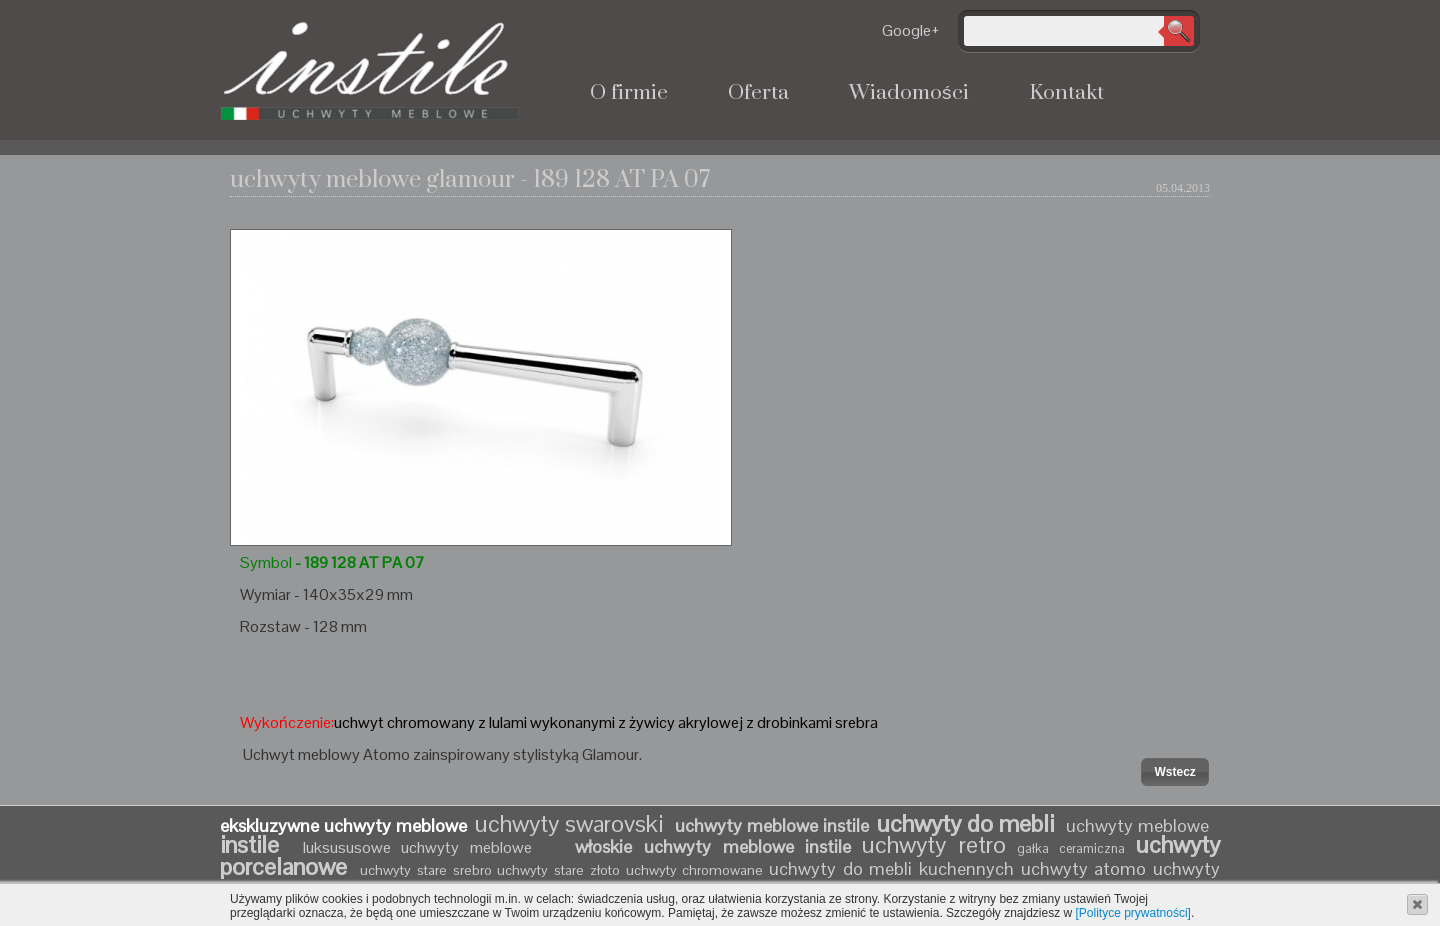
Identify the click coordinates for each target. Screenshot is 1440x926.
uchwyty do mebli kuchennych (891, 868)
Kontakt (1066, 93)
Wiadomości (909, 93)
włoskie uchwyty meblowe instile (713, 846)
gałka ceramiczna (1071, 848)
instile (256, 844)
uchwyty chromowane (697, 870)
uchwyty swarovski (569, 823)
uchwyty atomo (1084, 868)
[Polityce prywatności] (1133, 913)
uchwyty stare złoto (558, 870)
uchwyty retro (934, 844)
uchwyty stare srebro (425, 870)
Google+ (911, 30)
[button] (1174, 772)
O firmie (629, 93)
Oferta (758, 93)
